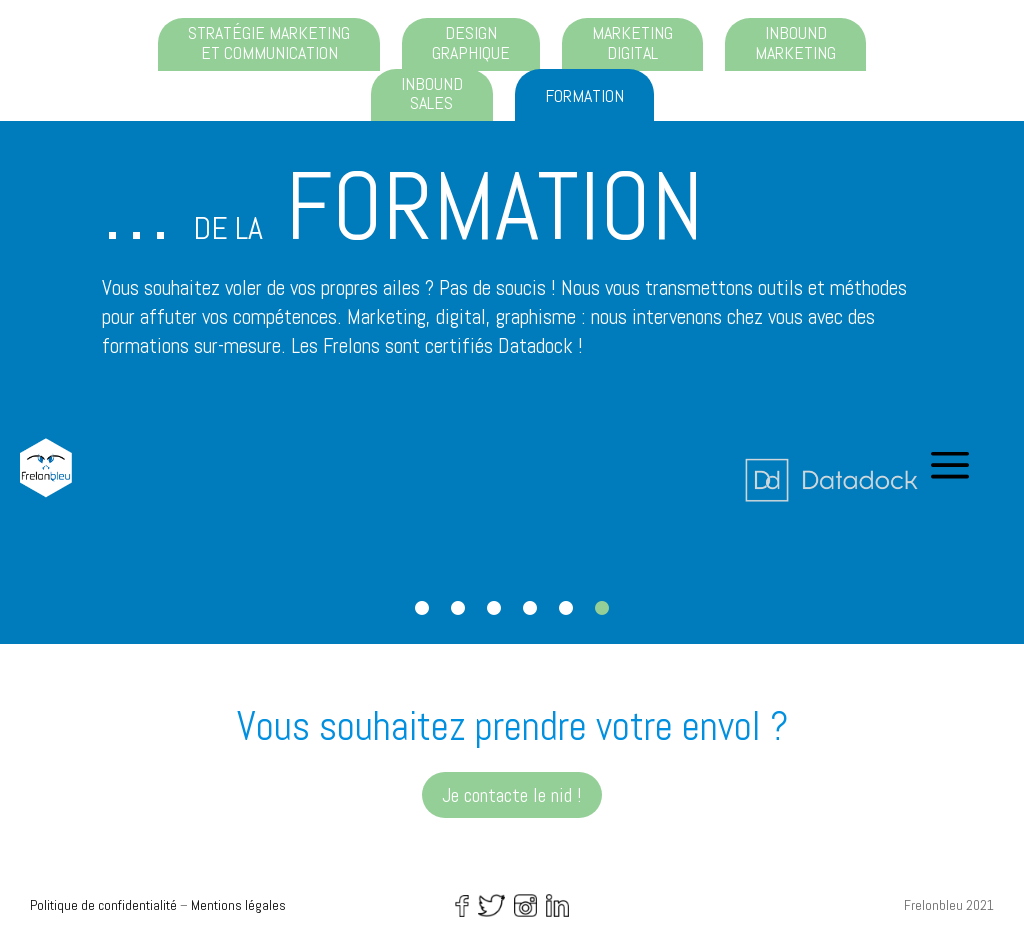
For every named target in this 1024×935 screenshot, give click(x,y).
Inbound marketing (795, 42)
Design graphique (471, 42)
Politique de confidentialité (103, 905)
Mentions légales (238, 905)
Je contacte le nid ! (512, 795)
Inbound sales (432, 93)
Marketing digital (632, 42)
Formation (584, 95)
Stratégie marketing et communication (269, 42)
